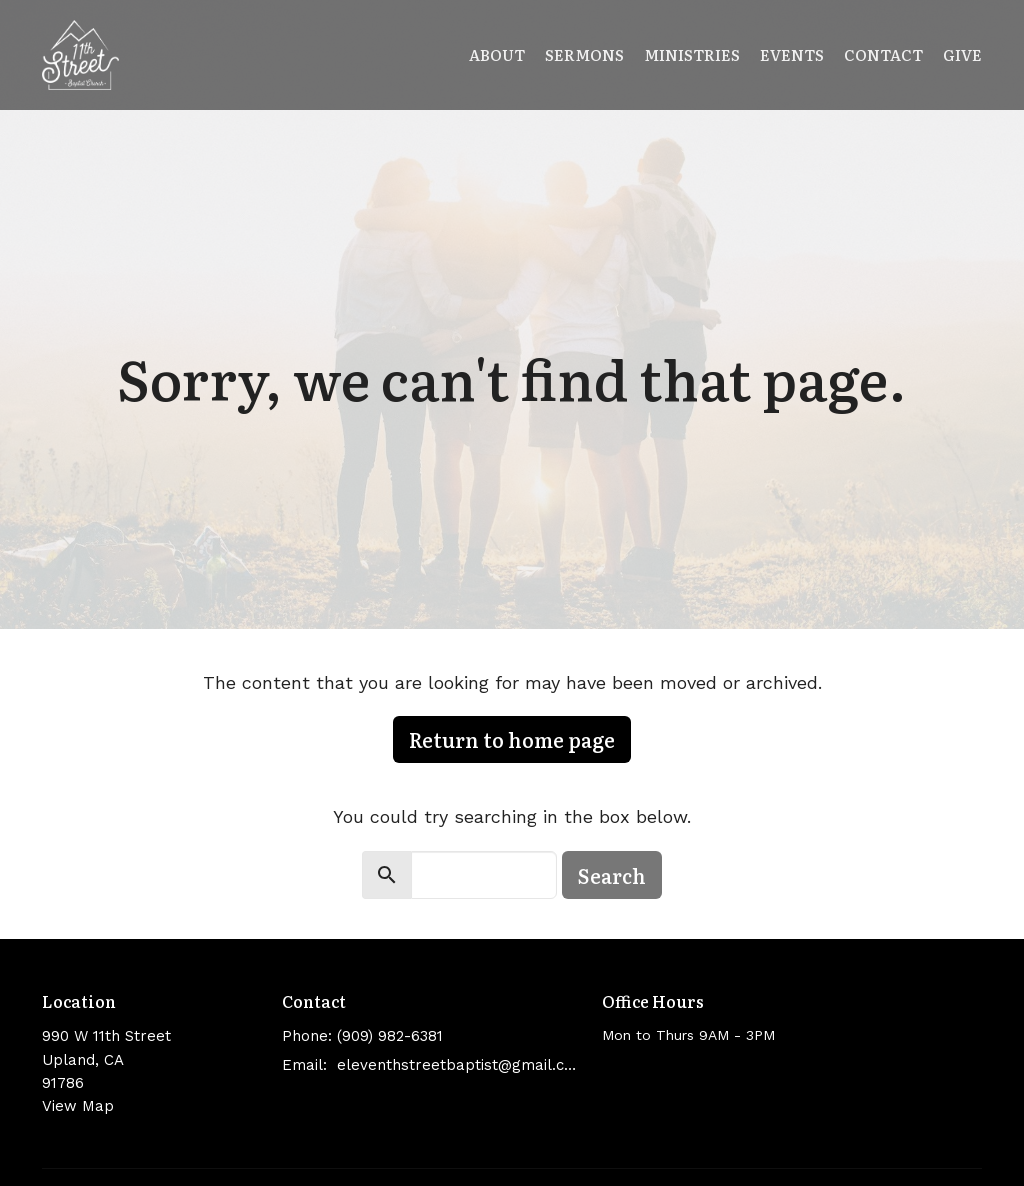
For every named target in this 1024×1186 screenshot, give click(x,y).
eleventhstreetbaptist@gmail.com (459, 1065)
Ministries (692, 54)
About (497, 54)
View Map (78, 1106)
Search (612, 875)
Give (962, 54)
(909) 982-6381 (390, 1036)
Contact (883, 54)
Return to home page (512, 739)
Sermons (584, 54)
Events (792, 54)
